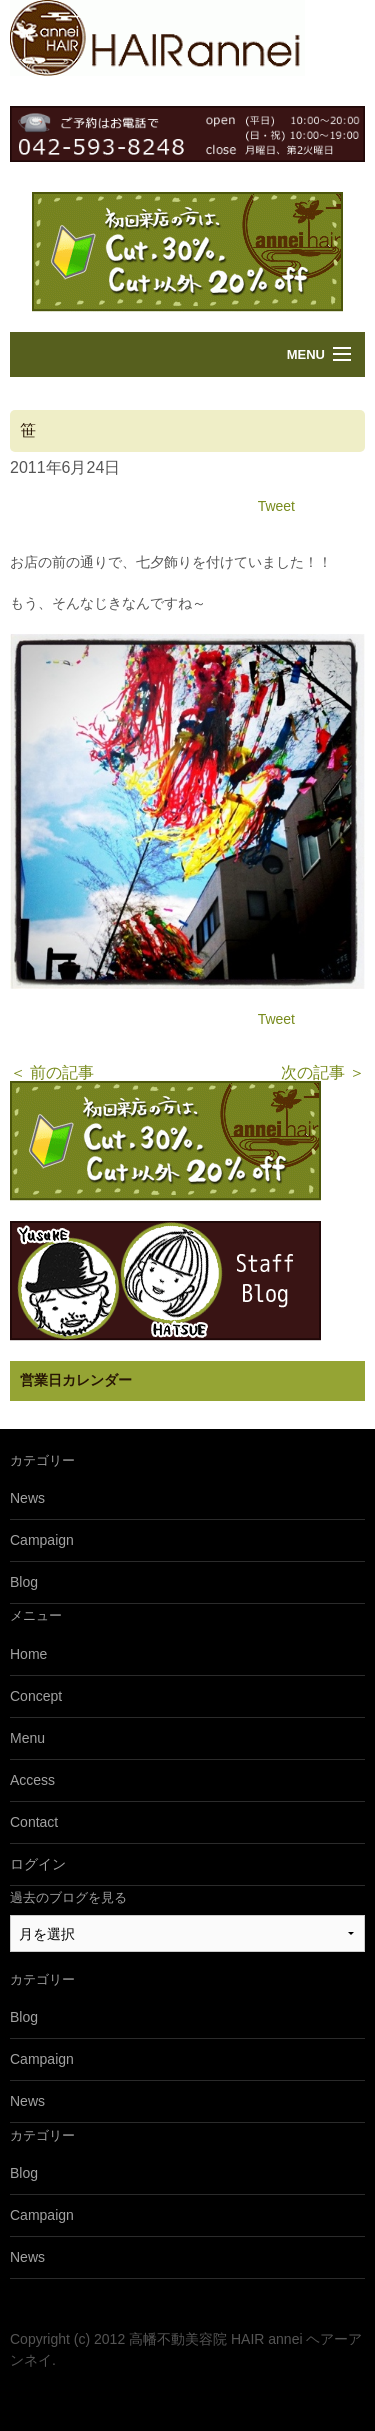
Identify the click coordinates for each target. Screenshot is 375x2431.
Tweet (276, 506)
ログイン (38, 1864)
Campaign (42, 1540)
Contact (34, 1822)
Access (32, 1780)
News (27, 1498)
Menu (306, 354)
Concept (36, 1696)
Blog (24, 1582)
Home (28, 1654)
